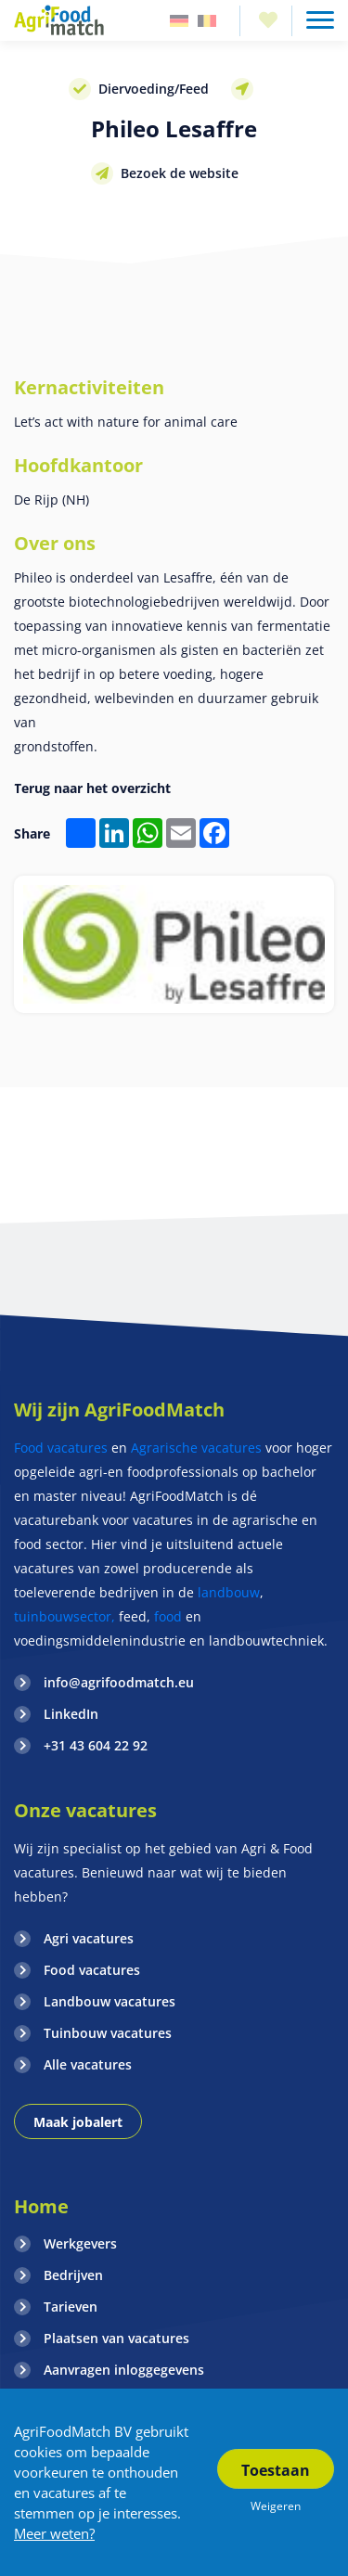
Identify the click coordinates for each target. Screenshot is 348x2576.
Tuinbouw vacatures (108, 2033)
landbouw (229, 1592)
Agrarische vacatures (198, 1447)
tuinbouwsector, (64, 1616)
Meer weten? (54, 2533)
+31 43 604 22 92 (96, 1745)
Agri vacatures (89, 1938)
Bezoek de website (179, 173)
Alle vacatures (88, 2064)
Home (41, 2206)
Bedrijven (73, 2275)
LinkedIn (71, 1714)
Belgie (207, 21)
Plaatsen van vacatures (116, 2338)
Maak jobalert (77, 2122)
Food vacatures (61, 1447)
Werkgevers (80, 2243)
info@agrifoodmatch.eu (119, 1682)
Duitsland (179, 21)
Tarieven (70, 2306)
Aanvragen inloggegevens (124, 2369)
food (168, 1616)
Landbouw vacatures (109, 2001)
